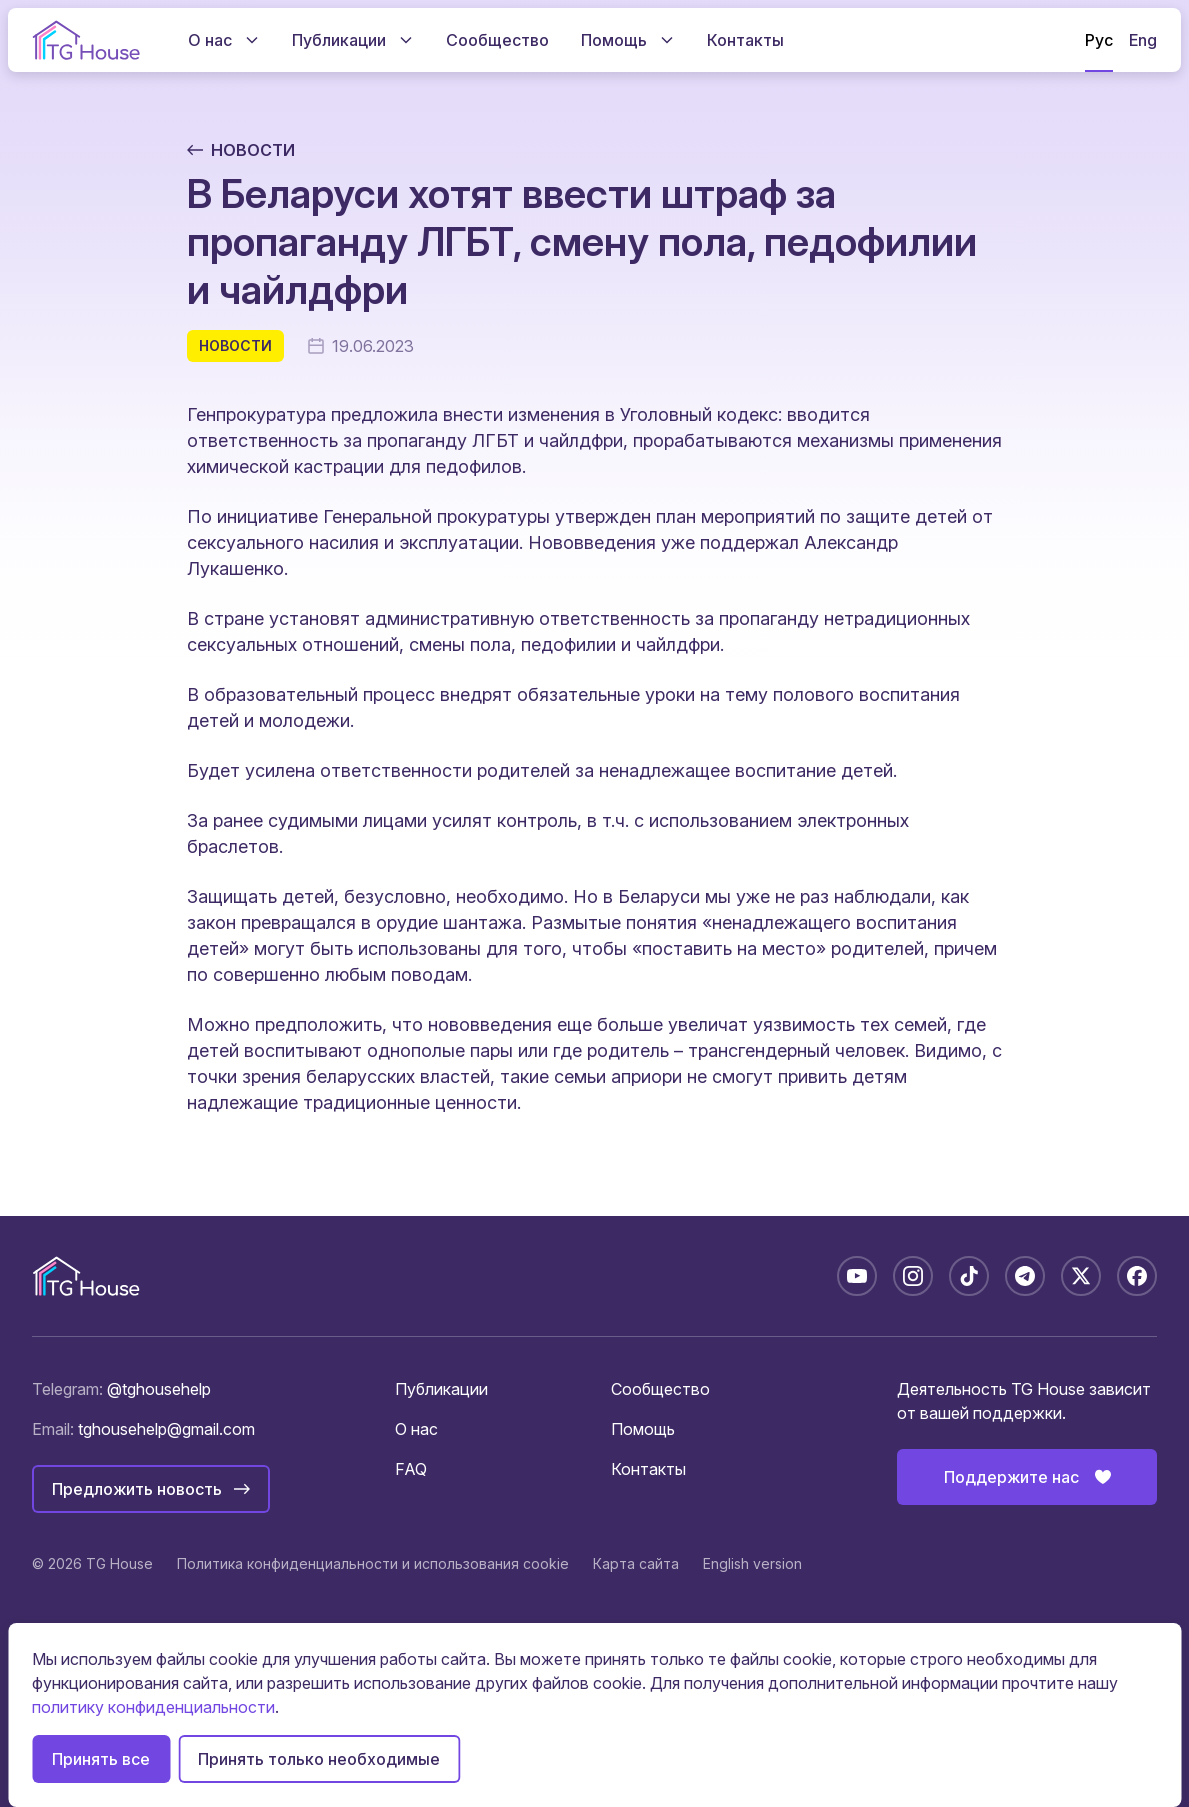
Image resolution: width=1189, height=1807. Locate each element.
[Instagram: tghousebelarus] (913, 1276)
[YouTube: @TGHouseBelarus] (857, 1276)
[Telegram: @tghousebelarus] (1025, 1276)
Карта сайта (636, 1563)
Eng (1143, 40)
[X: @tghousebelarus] (1081, 1276)
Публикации (441, 1389)
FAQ (411, 1469)
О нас (416, 1429)
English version (752, 1563)
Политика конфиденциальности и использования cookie (373, 1563)
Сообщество (660, 1389)
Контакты (648, 1469)
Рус (1099, 40)
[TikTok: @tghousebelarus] (969, 1276)
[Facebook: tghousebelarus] (1137, 1276)
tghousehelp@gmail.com (166, 1429)
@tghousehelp (159, 1389)
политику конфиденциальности (153, 1707)
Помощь (643, 1429)
